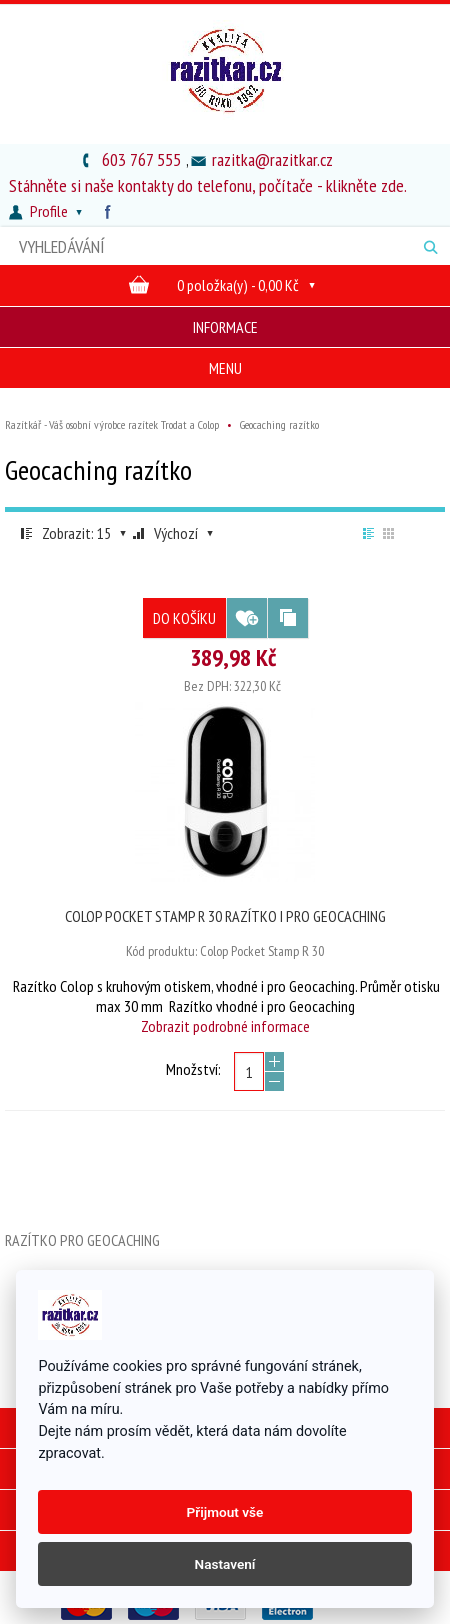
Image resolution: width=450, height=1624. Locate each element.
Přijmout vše (225, 1512)
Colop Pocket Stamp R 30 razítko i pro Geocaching (225, 916)
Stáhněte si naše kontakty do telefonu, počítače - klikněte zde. (208, 185)
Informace (225, 327)
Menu (225, 368)
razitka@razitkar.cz (272, 159)
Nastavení (225, 1564)
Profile (48, 211)
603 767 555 (141, 159)
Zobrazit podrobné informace (225, 1026)
